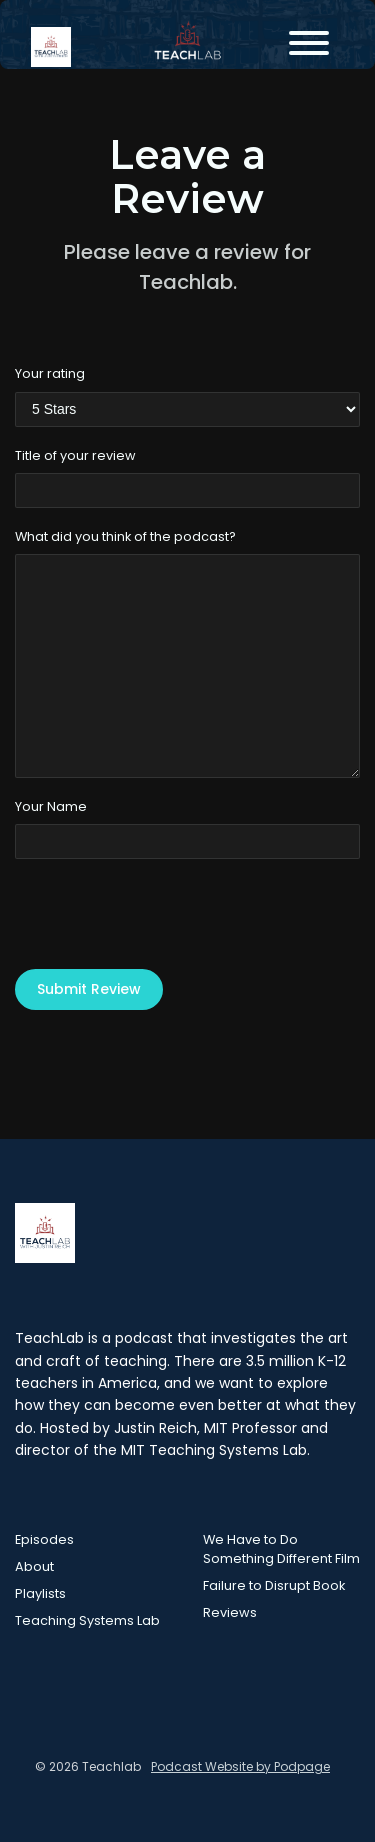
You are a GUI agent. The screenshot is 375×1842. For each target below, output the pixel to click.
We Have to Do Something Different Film (281, 1549)
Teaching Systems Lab (87, 1620)
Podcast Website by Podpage (240, 1766)
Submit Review (89, 989)
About (34, 1566)
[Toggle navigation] (309, 46)
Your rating (50, 373)
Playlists (40, 1593)
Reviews (230, 1612)
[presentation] (167, 914)
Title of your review (75, 455)
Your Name (51, 806)
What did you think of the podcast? (125, 536)
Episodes (44, 1539)
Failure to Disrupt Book (274, 1585)
